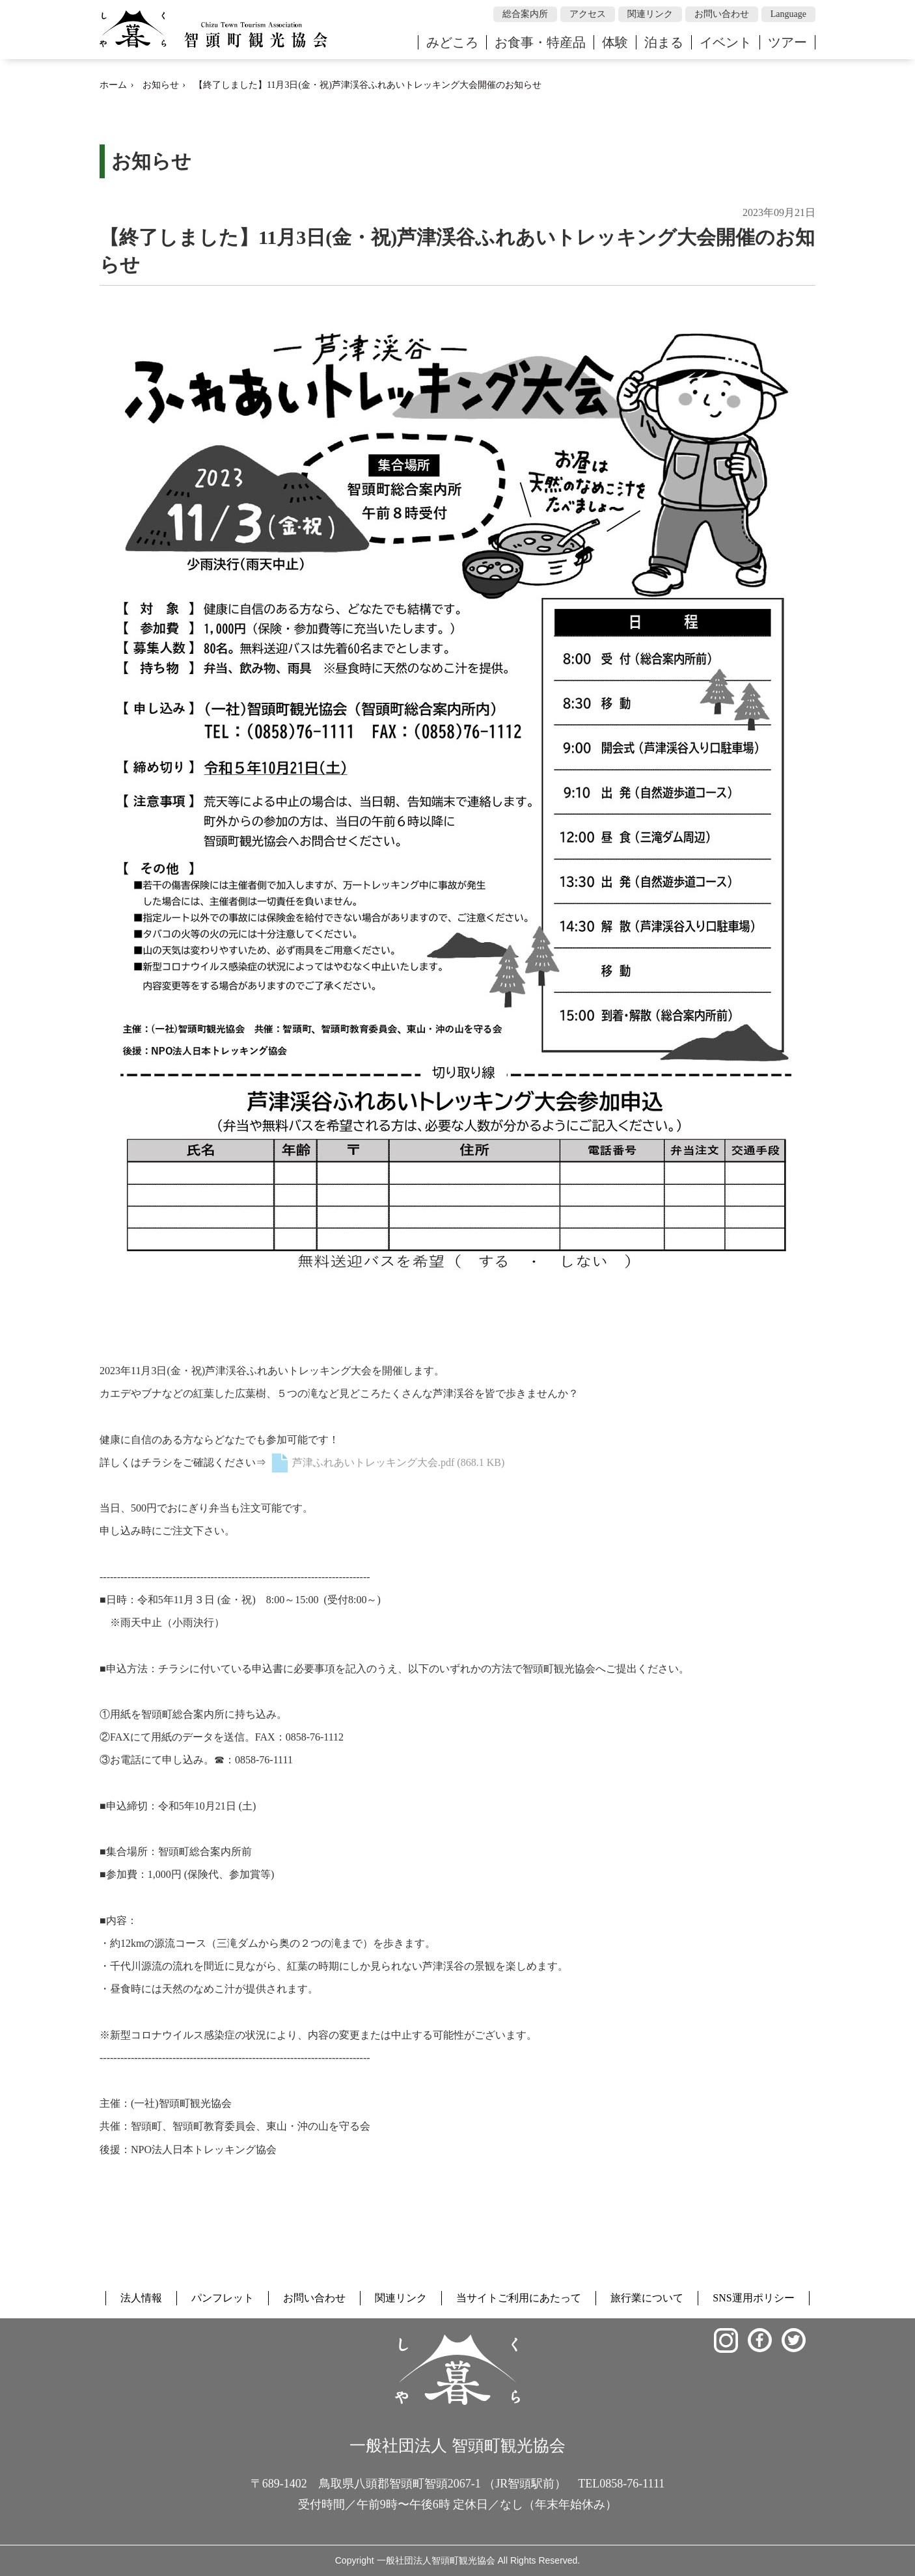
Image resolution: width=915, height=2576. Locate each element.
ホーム (113, 85)
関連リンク (650, 14)
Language (788, 14)
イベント (726, 42)
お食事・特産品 (540, 42)
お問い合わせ (721, 14)
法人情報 (141, 2297)
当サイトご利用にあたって (518, 2297)
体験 (615, 42)
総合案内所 (525, 14)
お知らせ (161, 85)
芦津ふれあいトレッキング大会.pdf (386, 1462)
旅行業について (646, 2297)
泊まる (663, 42)
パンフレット (222, 2297)
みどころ (452, 42)
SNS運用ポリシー (753, 2297)
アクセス (587, 14)
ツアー (787, 42)
